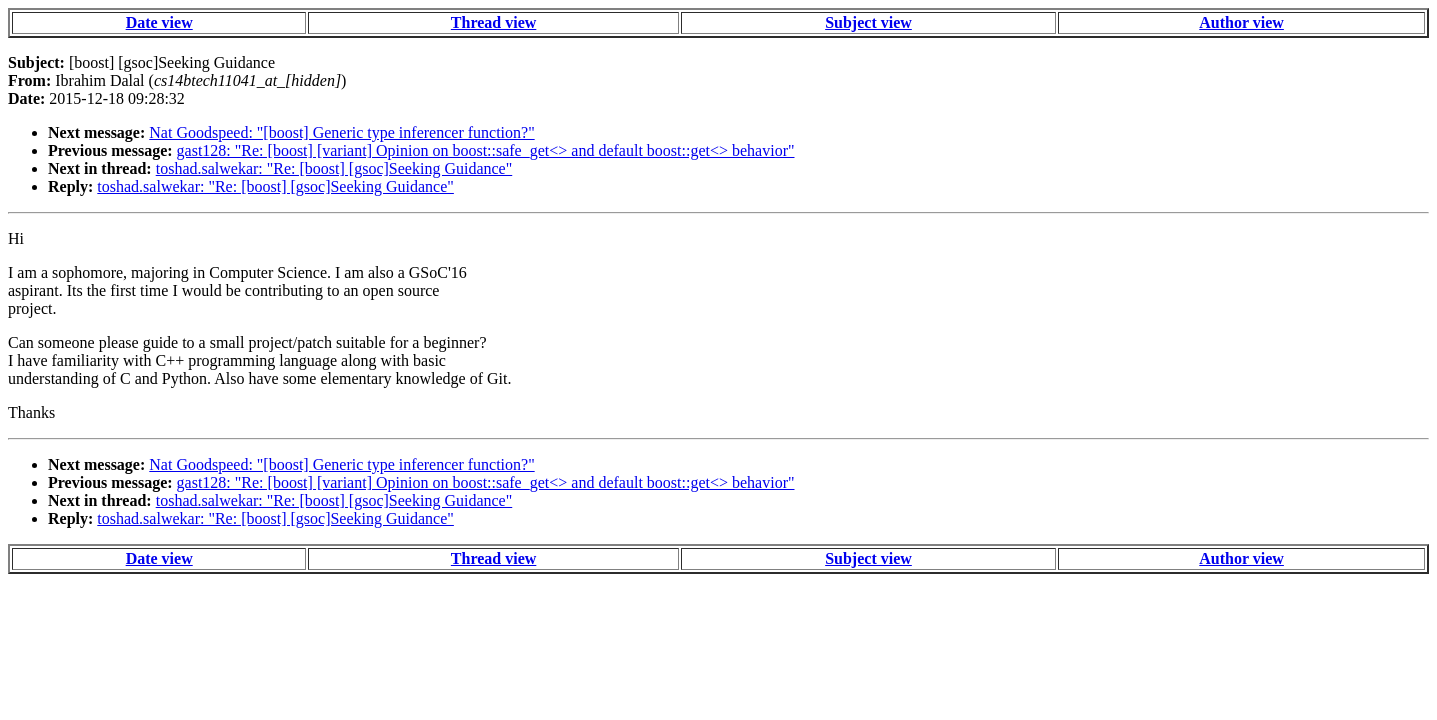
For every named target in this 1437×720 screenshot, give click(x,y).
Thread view (493, 22)
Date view (159, 22)
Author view (1241, 22)
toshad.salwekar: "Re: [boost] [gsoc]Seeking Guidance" (334, 168)
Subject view (868, 22)
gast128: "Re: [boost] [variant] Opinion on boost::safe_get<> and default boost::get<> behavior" (486, 150)
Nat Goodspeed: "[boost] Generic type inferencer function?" (341, 132)
